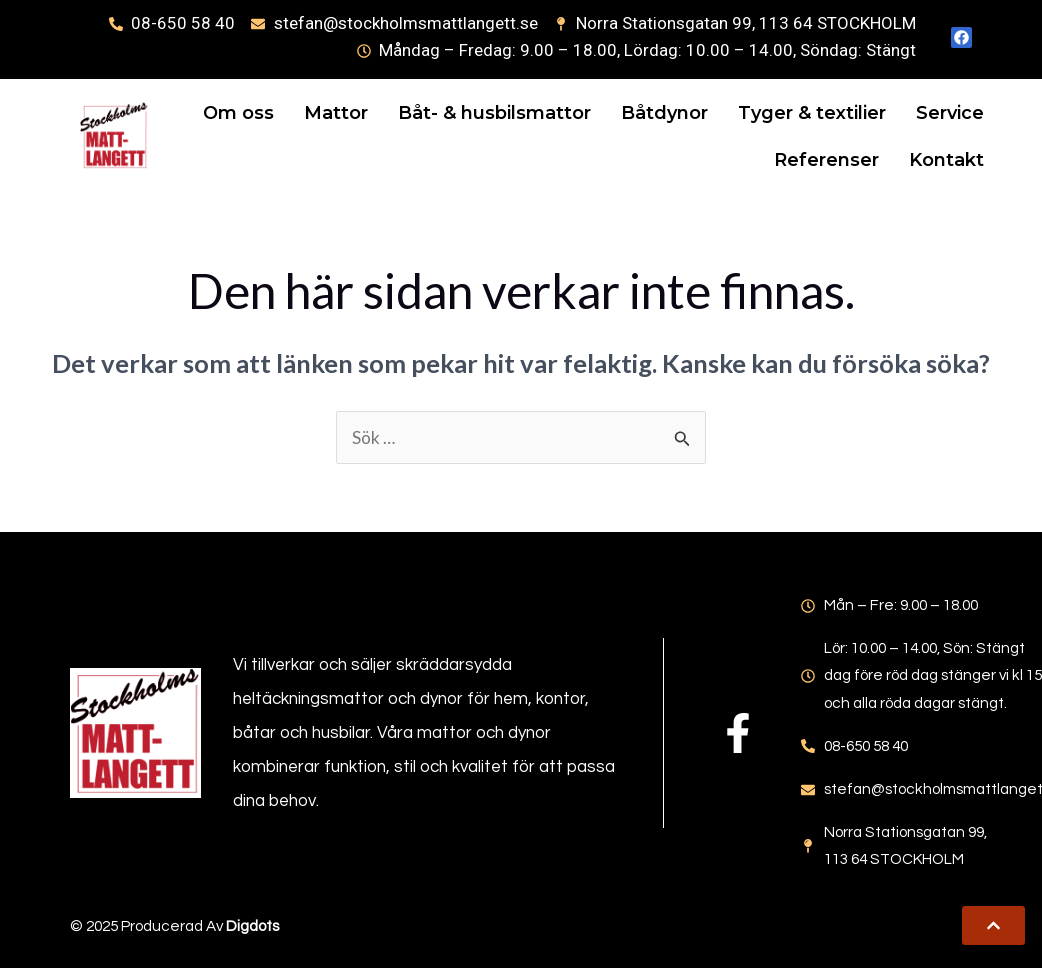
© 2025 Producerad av (174, 927)
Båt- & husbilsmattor (578, 113)
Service (696, 161)
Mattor (420, 113)
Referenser (812, 161)
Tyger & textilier (896, 113)
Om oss (322, 113)
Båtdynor (748, 113)
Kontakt (932, 161)
